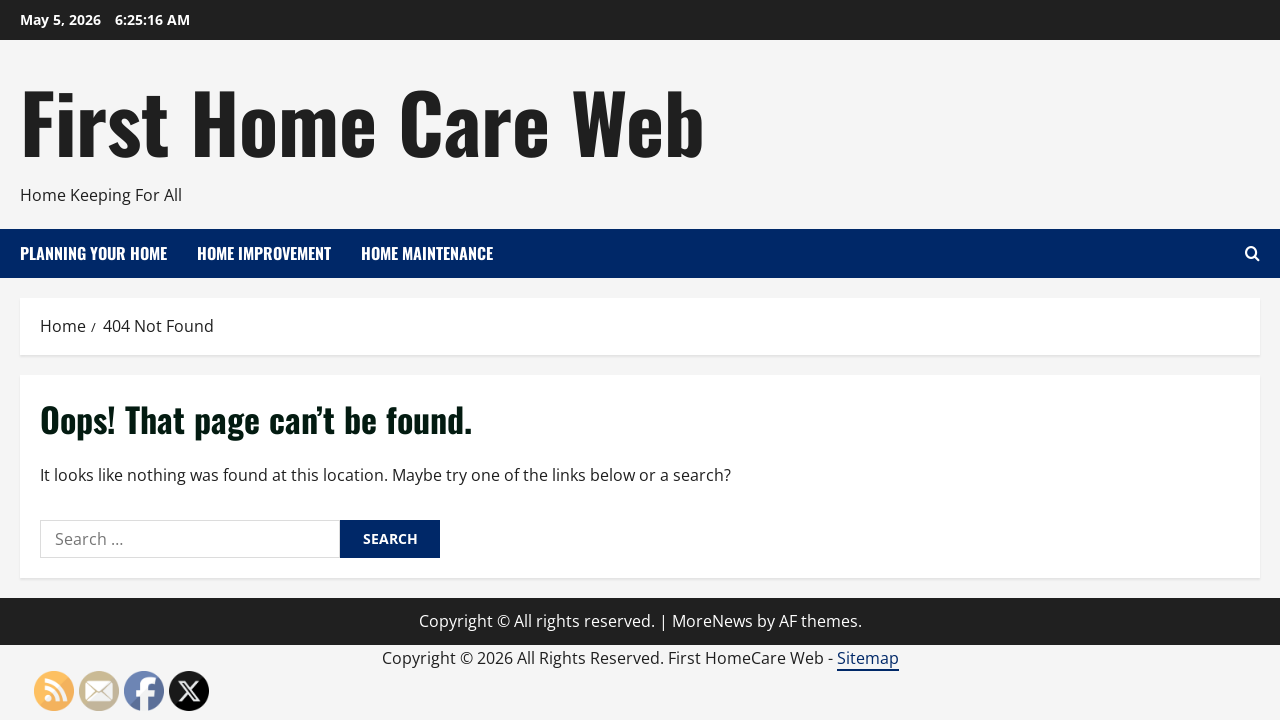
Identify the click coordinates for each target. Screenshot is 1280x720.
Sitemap (868, 658)
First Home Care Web (362, 120)
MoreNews (712, 621)
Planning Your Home (93, 253)
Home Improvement (264, 253)
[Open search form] (1252, 253)
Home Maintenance (427, 253)
